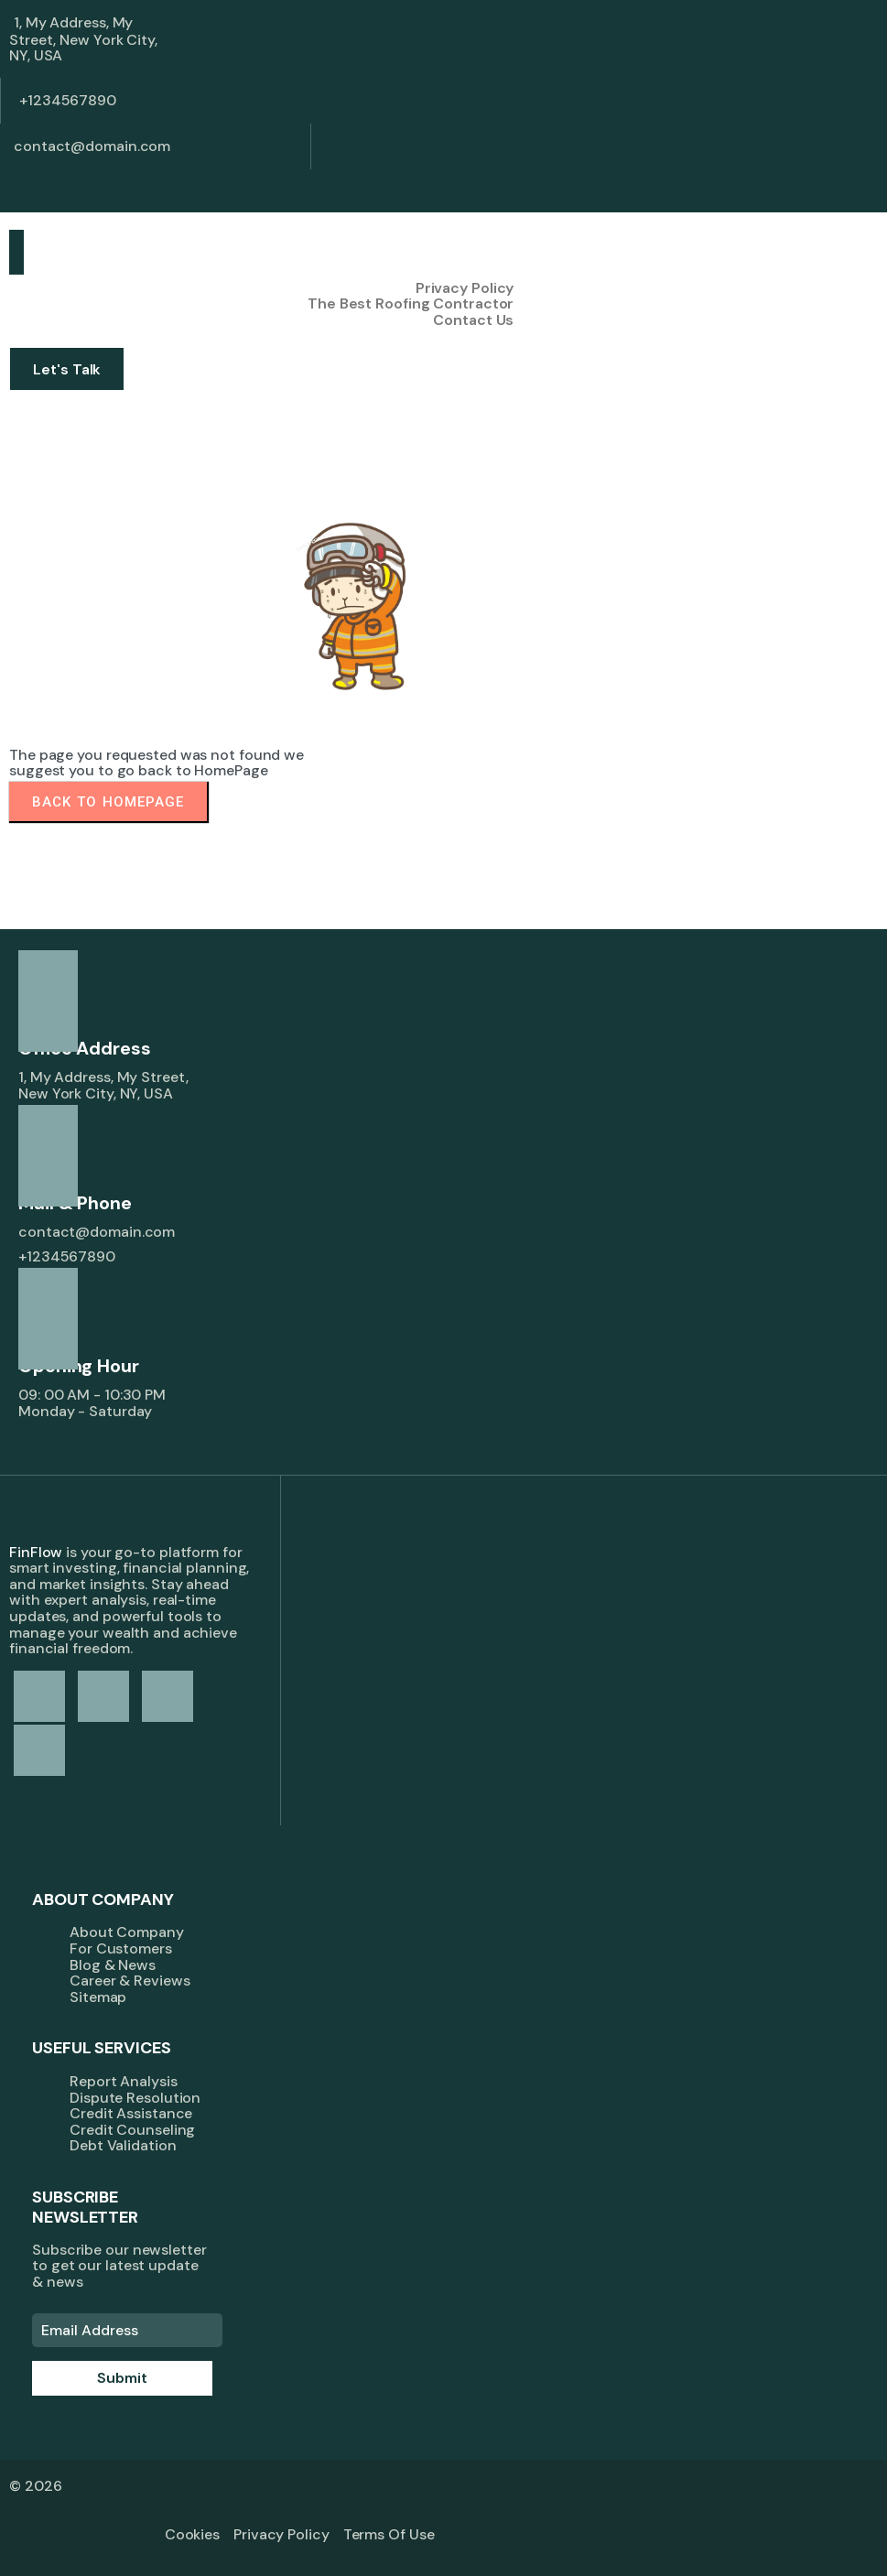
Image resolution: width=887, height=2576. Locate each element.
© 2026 (35, 2485)
